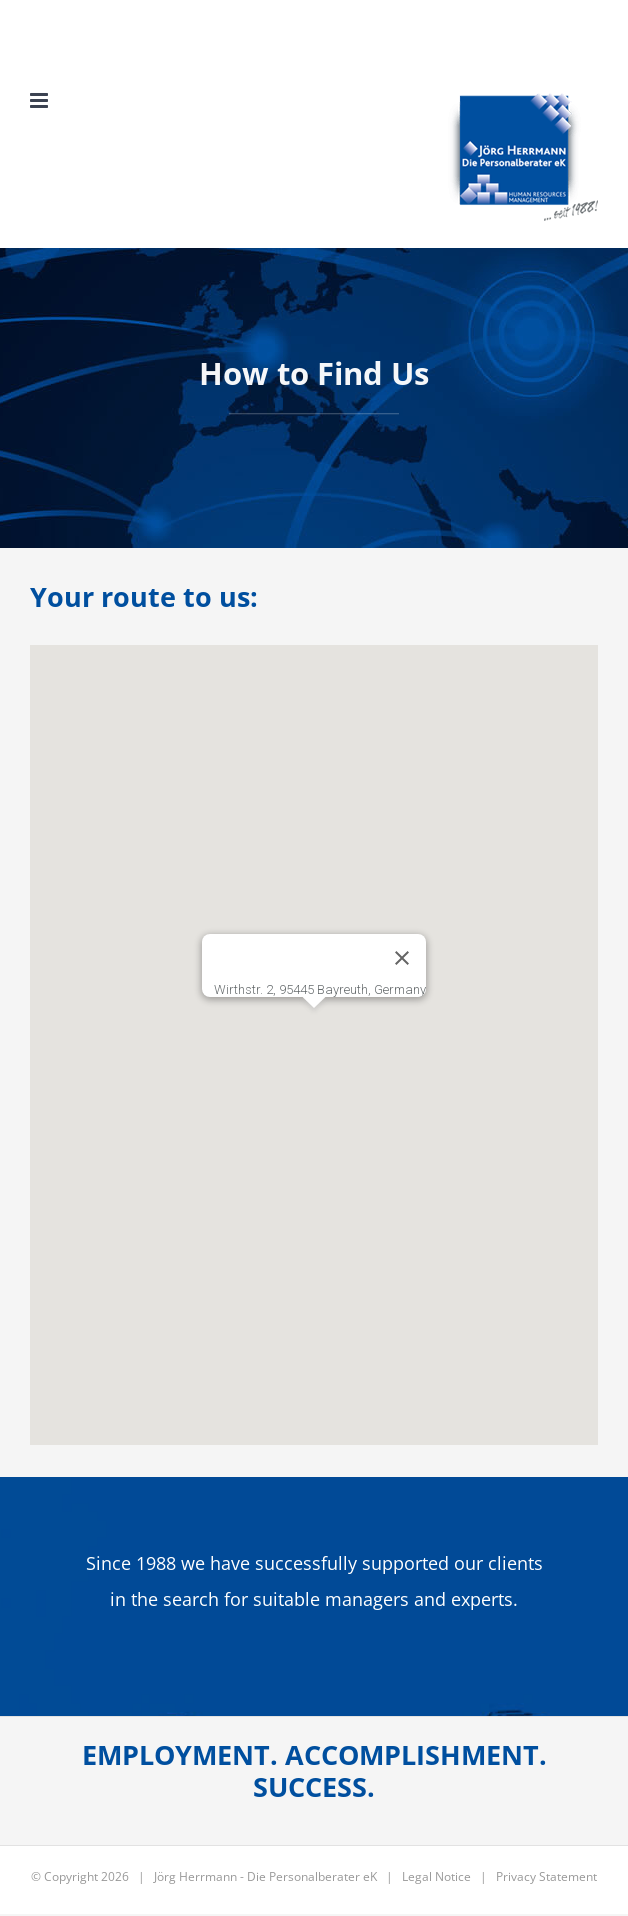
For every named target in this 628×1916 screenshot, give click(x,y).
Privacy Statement (546, 1876)
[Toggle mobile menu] (40, 100)
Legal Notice (436, 1876)
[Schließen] (402, 958)
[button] (314, 1026)
